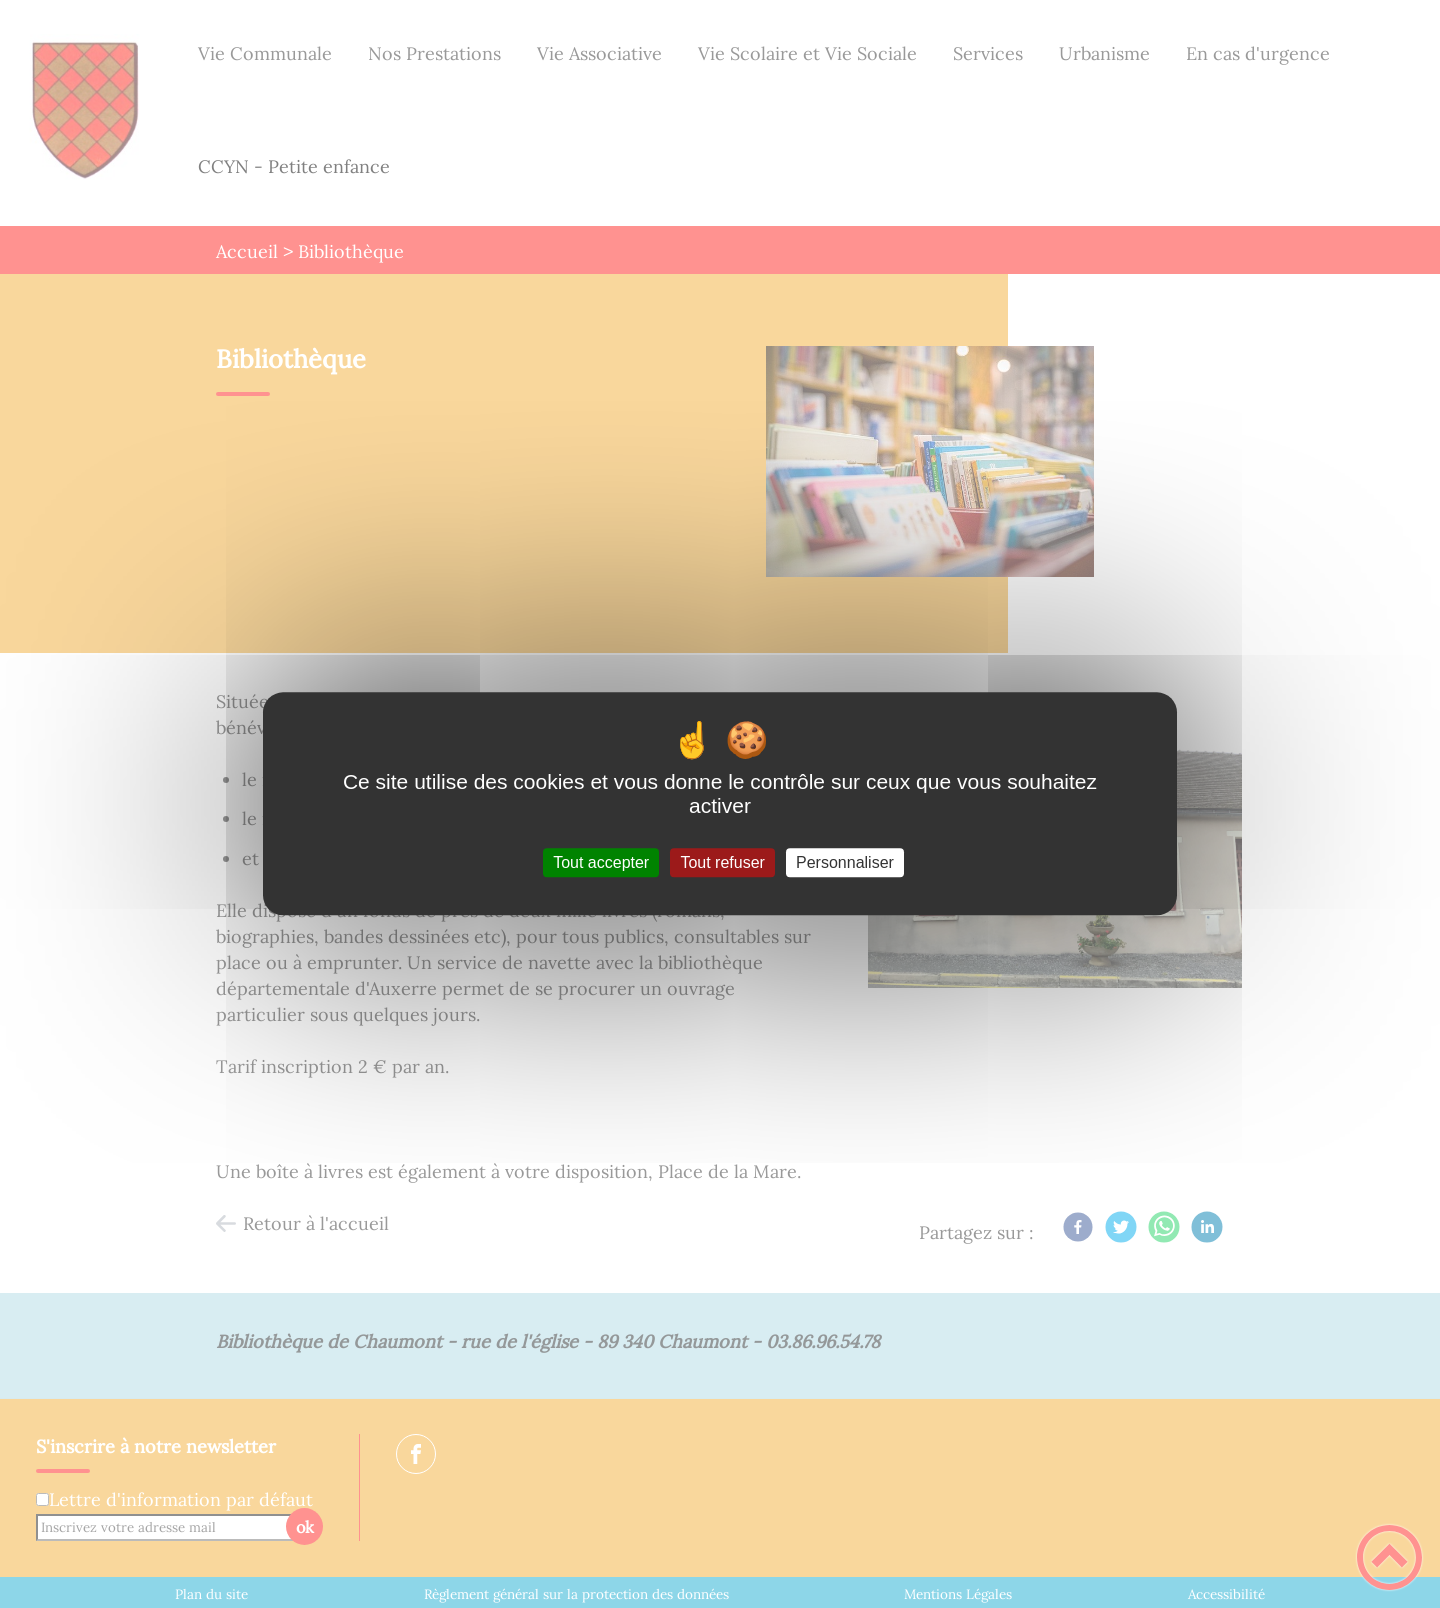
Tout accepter (601, 862)
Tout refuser (722, 862)
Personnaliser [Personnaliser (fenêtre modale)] (845, 862)
